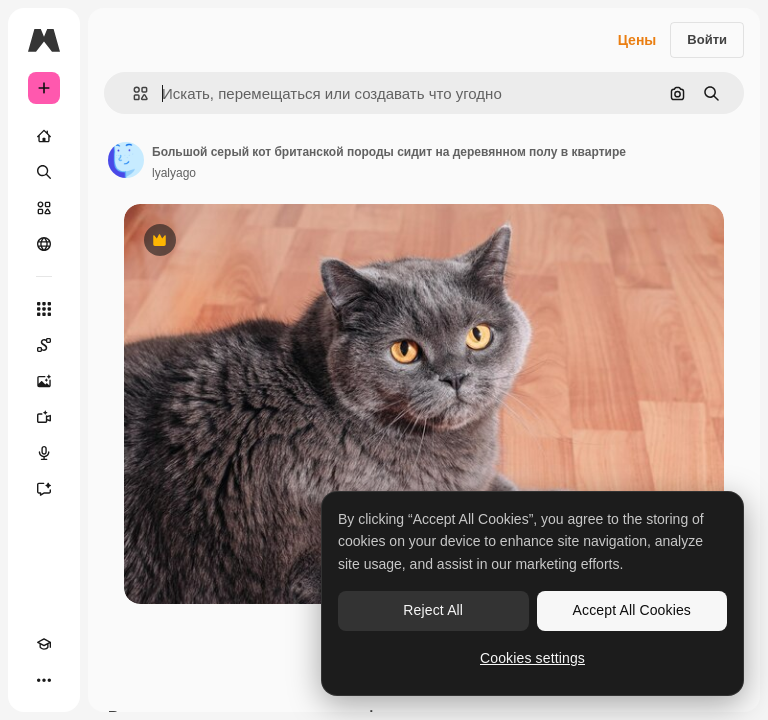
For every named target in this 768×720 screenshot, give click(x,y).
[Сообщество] (44, 244)
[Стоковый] (44, 208)
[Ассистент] (44, 489)
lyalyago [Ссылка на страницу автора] (174, 173)
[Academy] (44, 644)
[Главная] (44, 136)
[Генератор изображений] (44, 381)
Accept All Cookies (632, 610)
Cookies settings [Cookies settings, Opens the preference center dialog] (532, 658)
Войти (707, 39)
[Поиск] (44, 172)
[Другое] (44, 680)
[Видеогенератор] (44, 417)
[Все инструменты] (44, 309)
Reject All (433, 610)
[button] (132, 93)
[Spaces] (44, 345)
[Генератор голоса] (44, 453)
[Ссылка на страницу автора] (126, 160)
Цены (637, 40)
